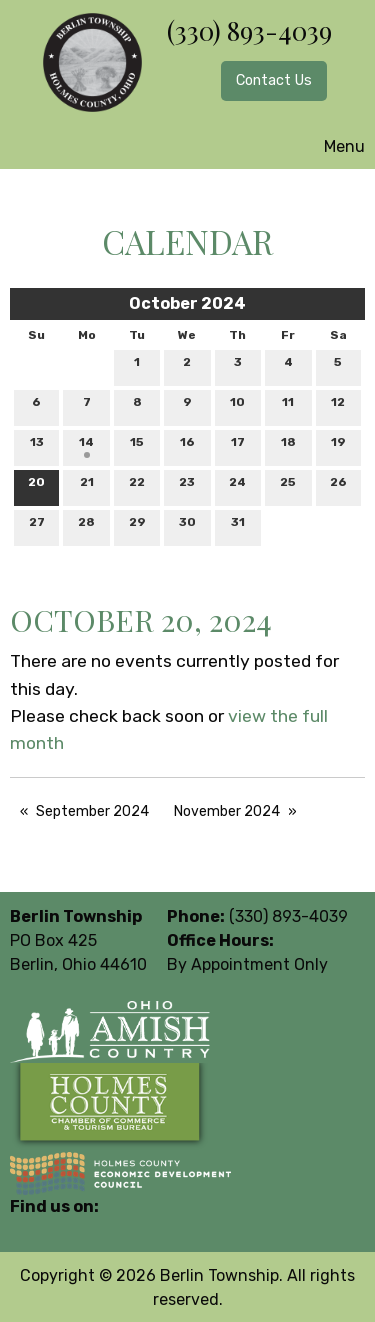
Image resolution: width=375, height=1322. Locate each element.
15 (137, 446)
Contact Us (274, 80)
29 (137, 526)
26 (338, 486)
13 (37, 446)
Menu (334, 146)
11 (288, 406)
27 (37, 526)
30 (187, 526)
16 (187, 446)
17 (238, 446)
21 (87, 486)
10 (237, 406)
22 (137, 486)
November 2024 (227, 811)
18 (288, 446)
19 (338, 446)
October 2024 (187, 303)
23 (187, 486)
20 (36, 486)
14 (86, 446)
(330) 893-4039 (249, 30)
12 (338, 406)
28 (86, 526)
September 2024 (92, 811)
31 (238, 526)
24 (237, 486)
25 (288, 486)
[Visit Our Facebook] (26, 1230)
